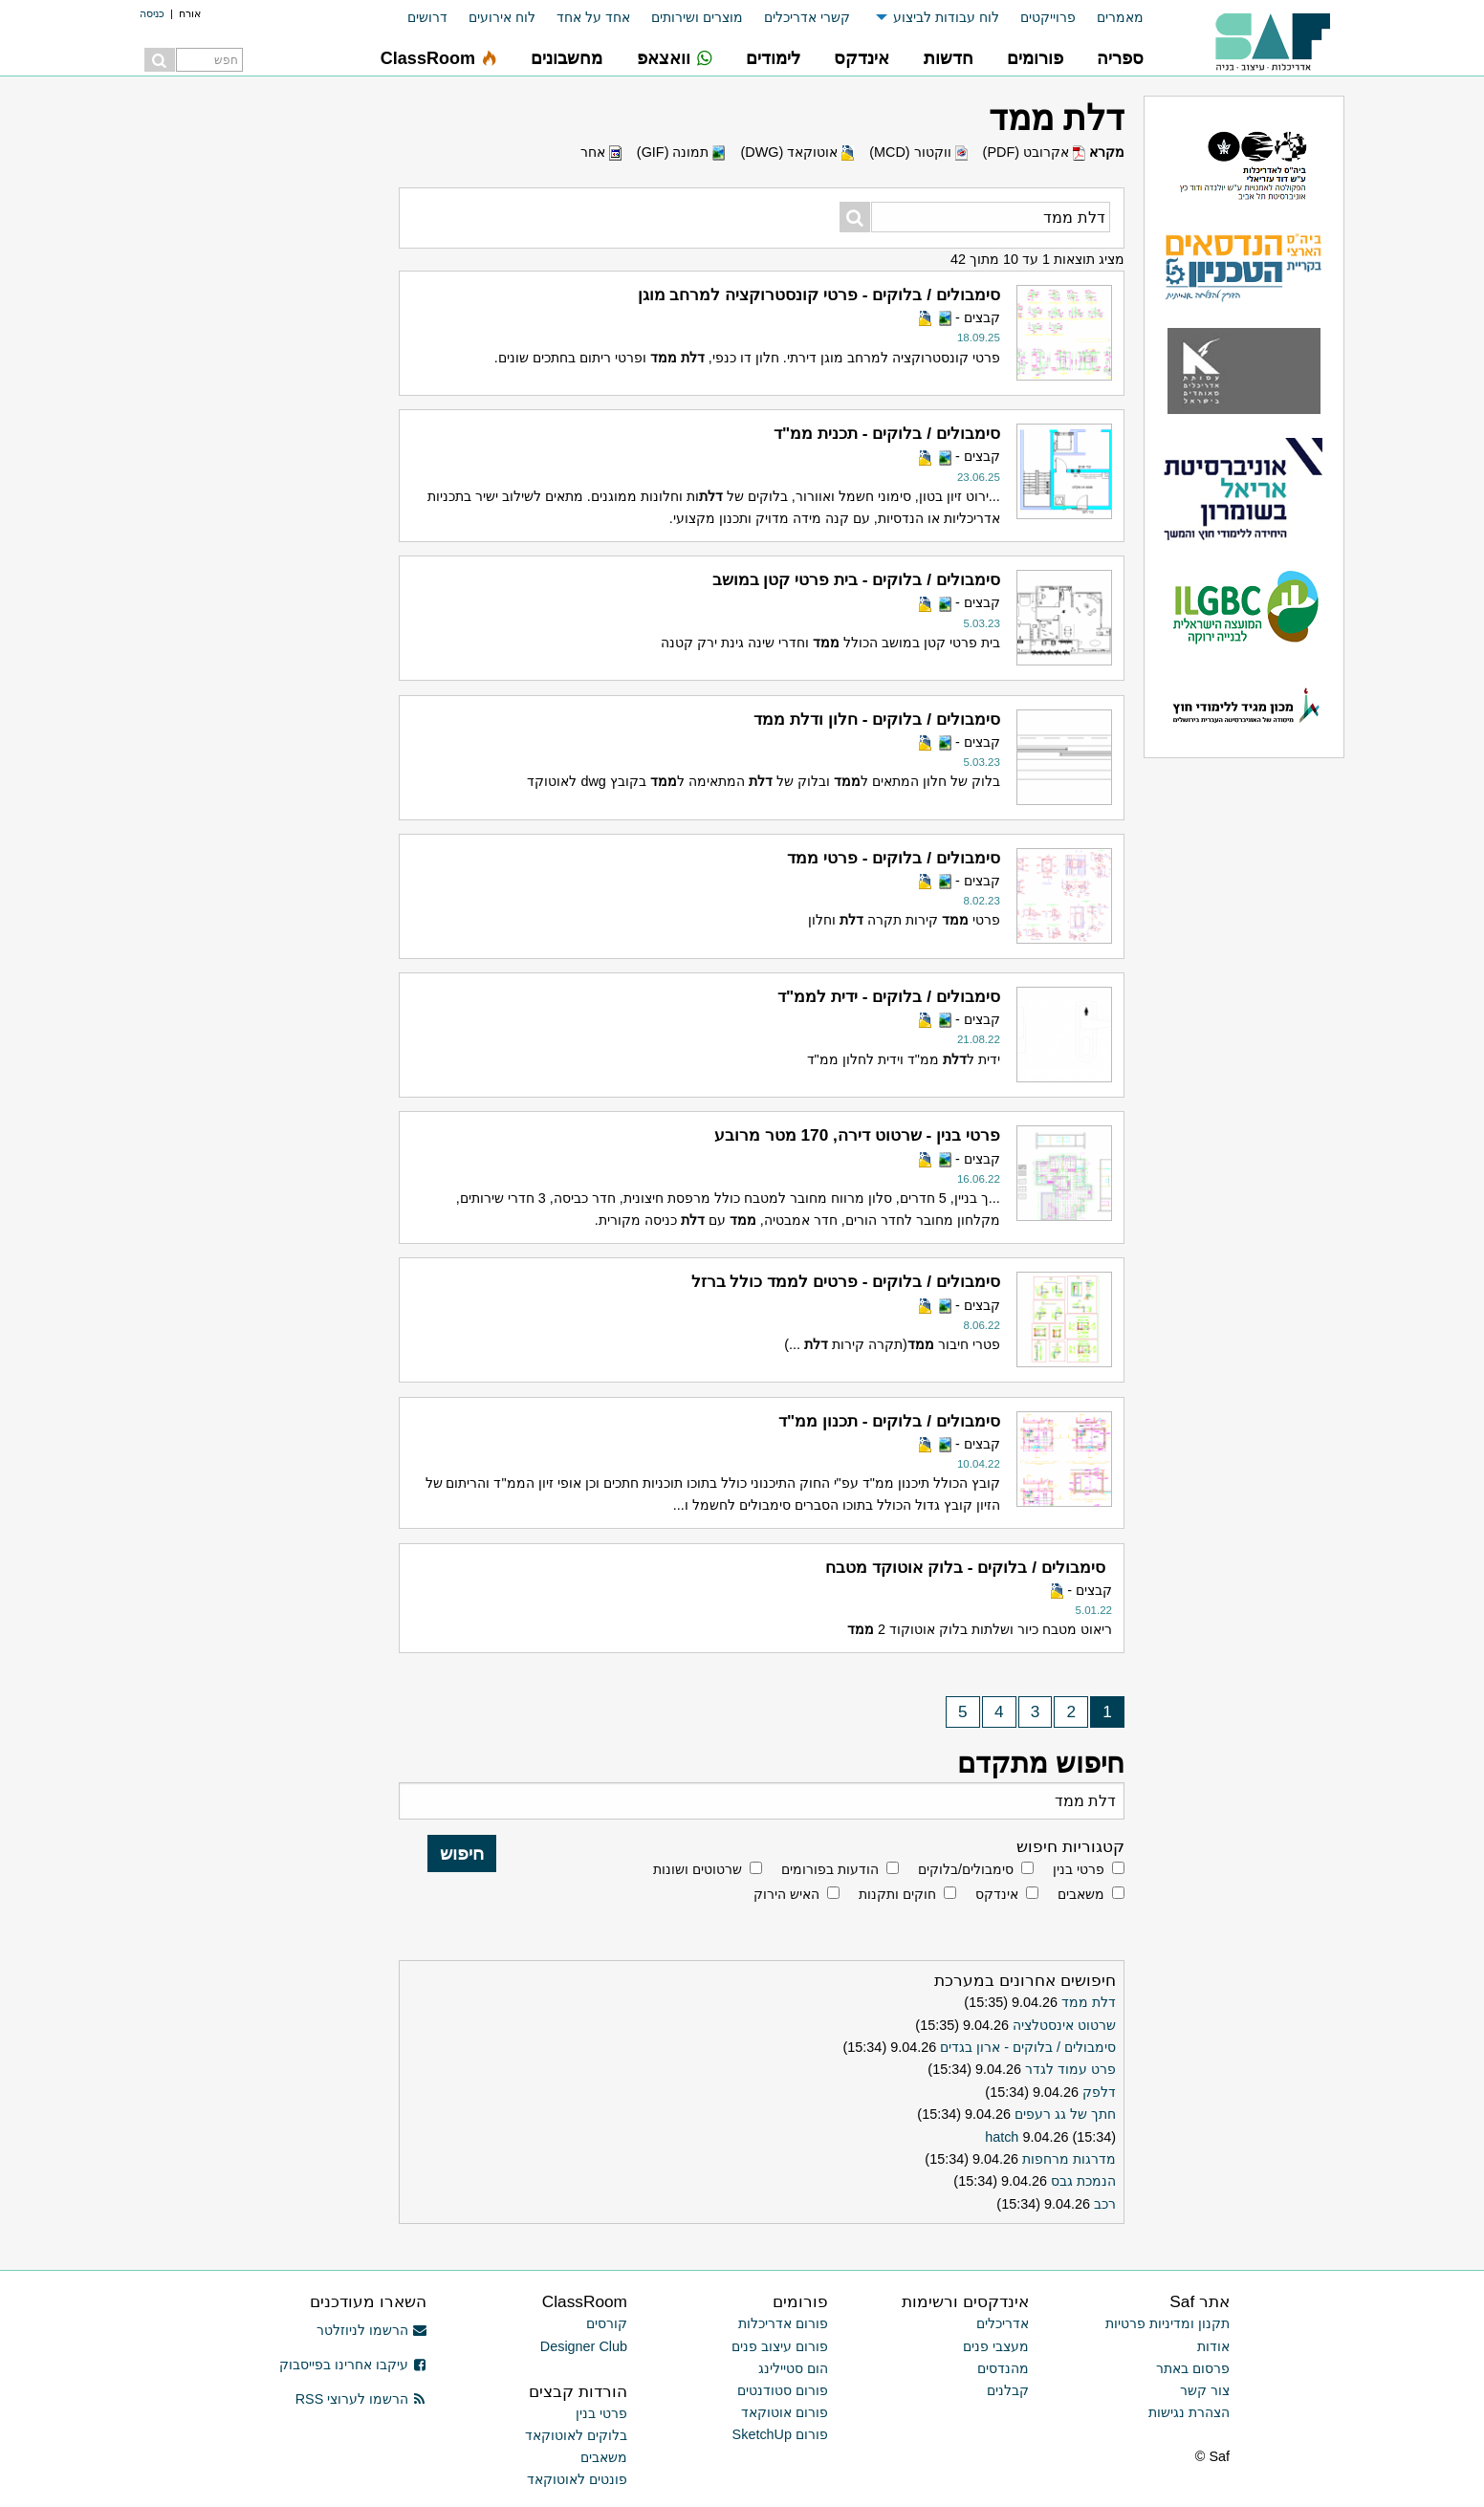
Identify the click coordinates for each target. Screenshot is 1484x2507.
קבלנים (1008, 2390)
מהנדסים (1003, 2368)
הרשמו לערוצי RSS (360, 2399)
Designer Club (583, 2346)
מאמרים (1120, 17)
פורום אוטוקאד (784, 2412)
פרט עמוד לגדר (1070, 2069)
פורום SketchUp (780, 2434)
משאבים (1081, 1894)
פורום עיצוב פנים (779, 2346)
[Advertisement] (244, 382)
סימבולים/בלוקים (966, 1869)
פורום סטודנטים (782, 2390)
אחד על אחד (593, 17)
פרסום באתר (1193, 2368)
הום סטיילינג (793, 2368)
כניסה (152, 13)
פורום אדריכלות (783, 2323)
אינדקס (996, 1894)
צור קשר (1205, 2390)
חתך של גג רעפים (1065, 2114)
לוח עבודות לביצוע (946, 17)
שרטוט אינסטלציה (1064, 2025)
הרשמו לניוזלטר (371, 2330)
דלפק (1099, 2092)
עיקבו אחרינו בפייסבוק (352, 2364)
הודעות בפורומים (830, 1869)
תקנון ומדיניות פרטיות (1167, 2323)
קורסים (606, 2323)
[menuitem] (1110, 17)
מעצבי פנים (996, 2346)
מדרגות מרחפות (1069, 2159)
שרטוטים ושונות (697, 1869)
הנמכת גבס (1083, 2181)
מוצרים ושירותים (697, 17)
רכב (1105, 2204)
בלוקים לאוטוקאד (576, 2435)
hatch (1001, 2137)
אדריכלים (1002, 2323)
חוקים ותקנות (897, 1894)
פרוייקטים (1048, 17)
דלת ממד (1088, 2002)
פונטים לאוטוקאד (577, 2479)
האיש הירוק (786, 1894)
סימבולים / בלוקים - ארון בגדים (1028, 2047)
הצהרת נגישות (1189, 2412)
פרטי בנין (1078, 1869)
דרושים (427, 17)
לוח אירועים (502, 17)
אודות (1213, 2346)
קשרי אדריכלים (807, 17)
